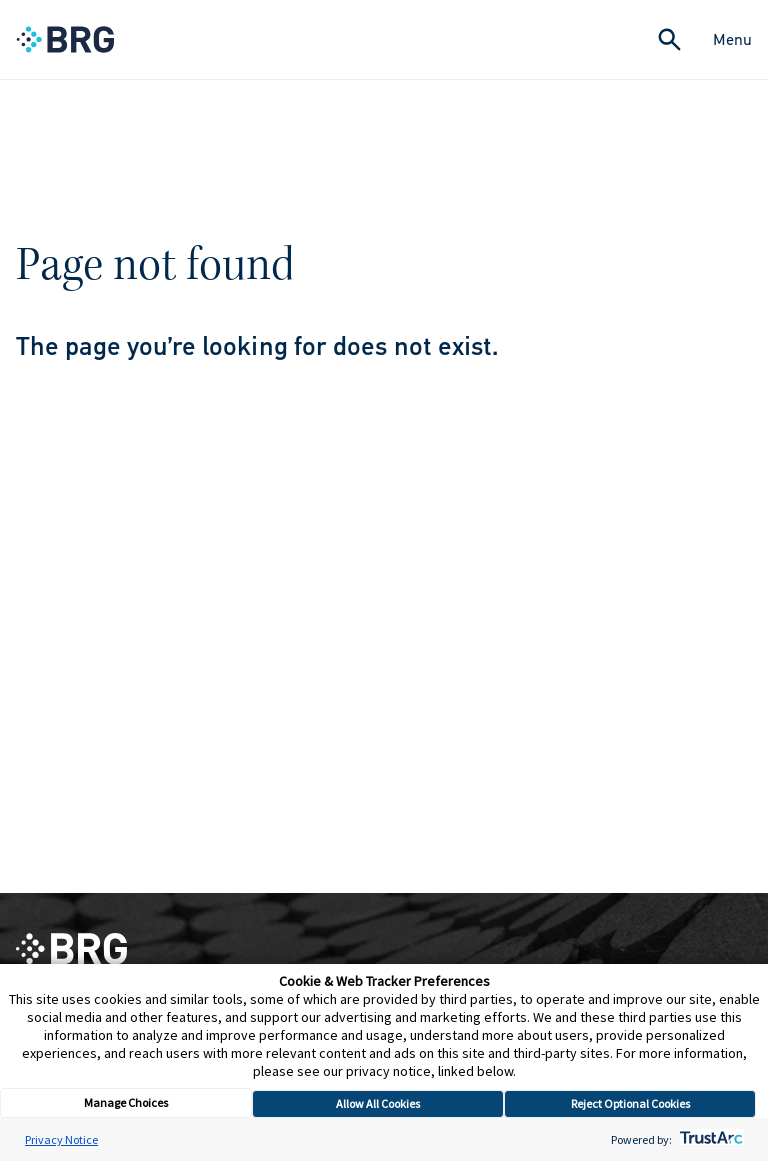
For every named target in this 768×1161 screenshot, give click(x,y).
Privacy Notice (61, 1139)
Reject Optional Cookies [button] (630, 1103)
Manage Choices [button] (126, 1102)
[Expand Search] (669, 39)
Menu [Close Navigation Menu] (732, 39)
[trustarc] (709, 1139)
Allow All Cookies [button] (378, 1103)
